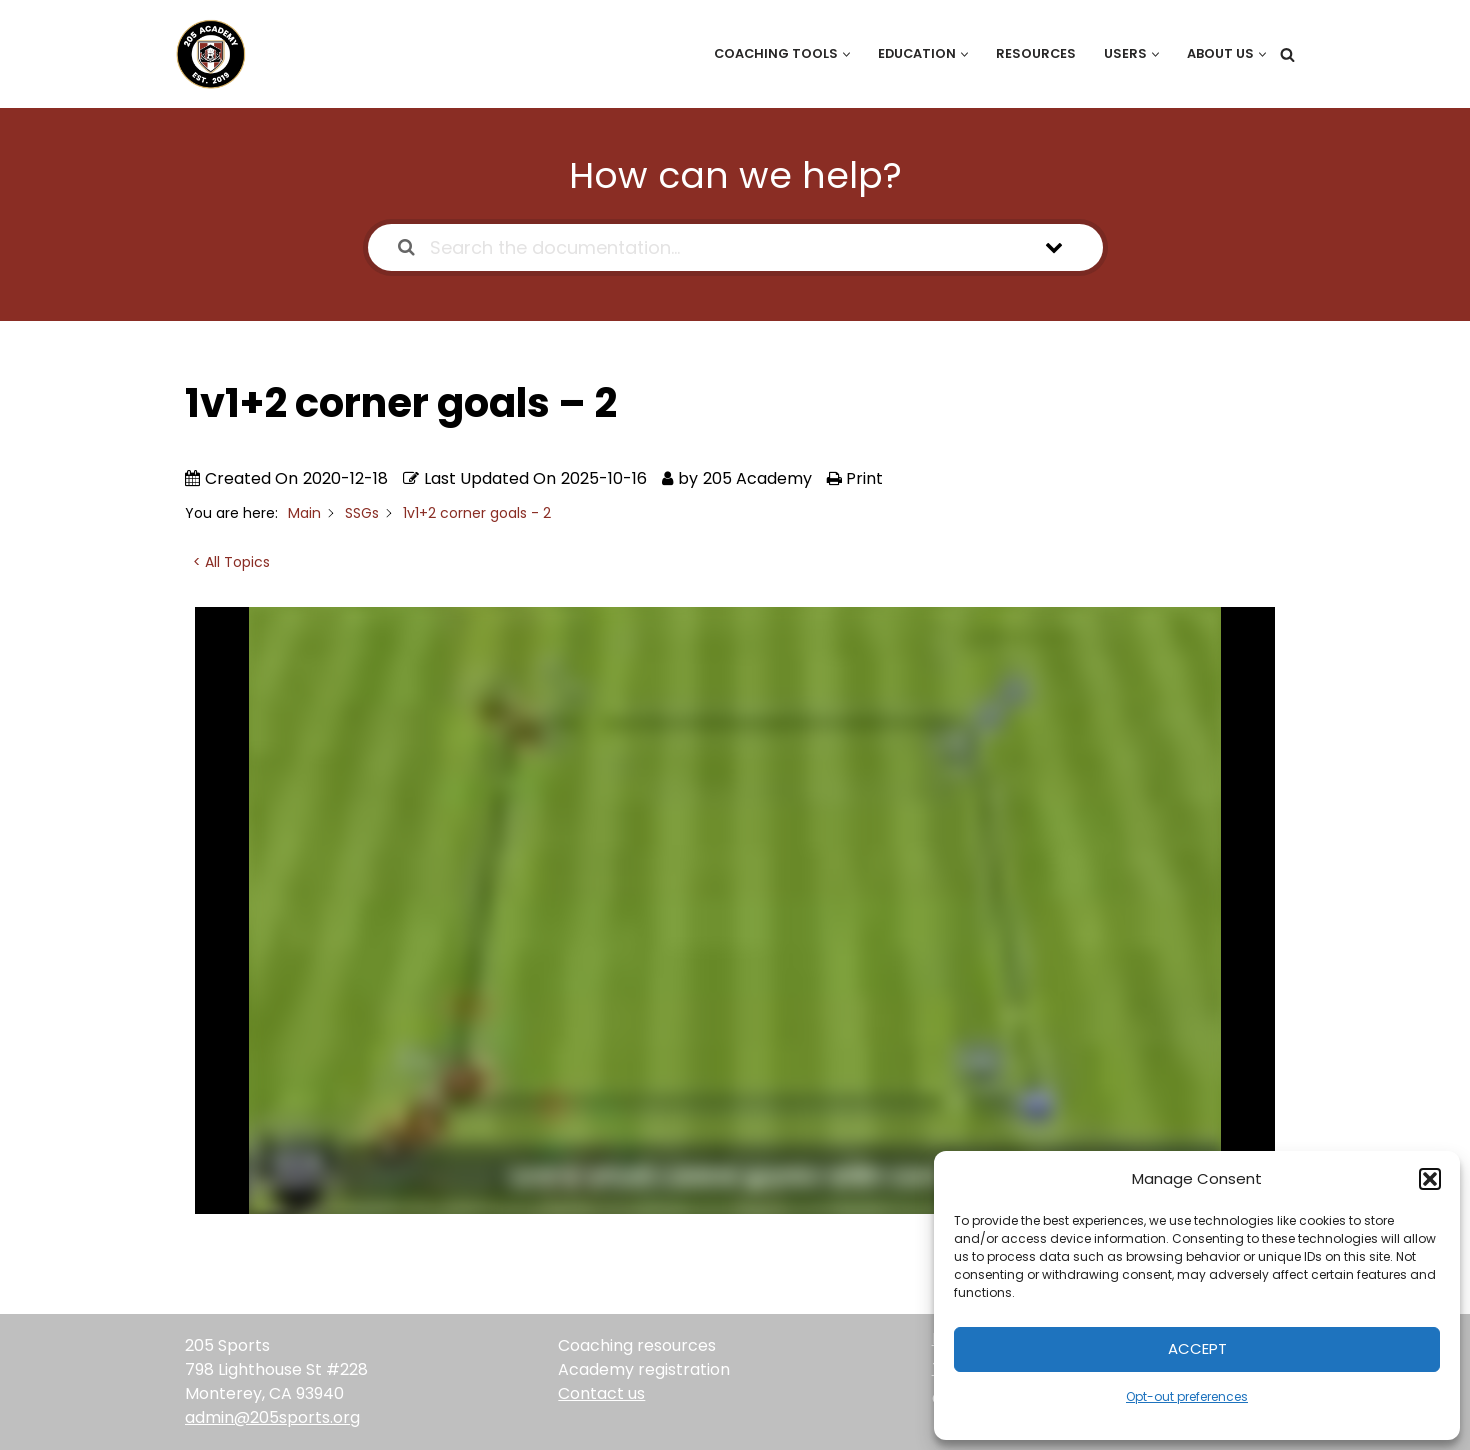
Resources (1036, 53)
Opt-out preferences (1187, 1396)
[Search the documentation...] (709, 247)
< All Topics (231, 562)
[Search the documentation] (406, 247)
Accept (1197, 1348)
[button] (1430, 1179)
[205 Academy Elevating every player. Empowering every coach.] (206, 54)
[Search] (1287, 54)
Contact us (601, 1393)
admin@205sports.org (272, 1417)
